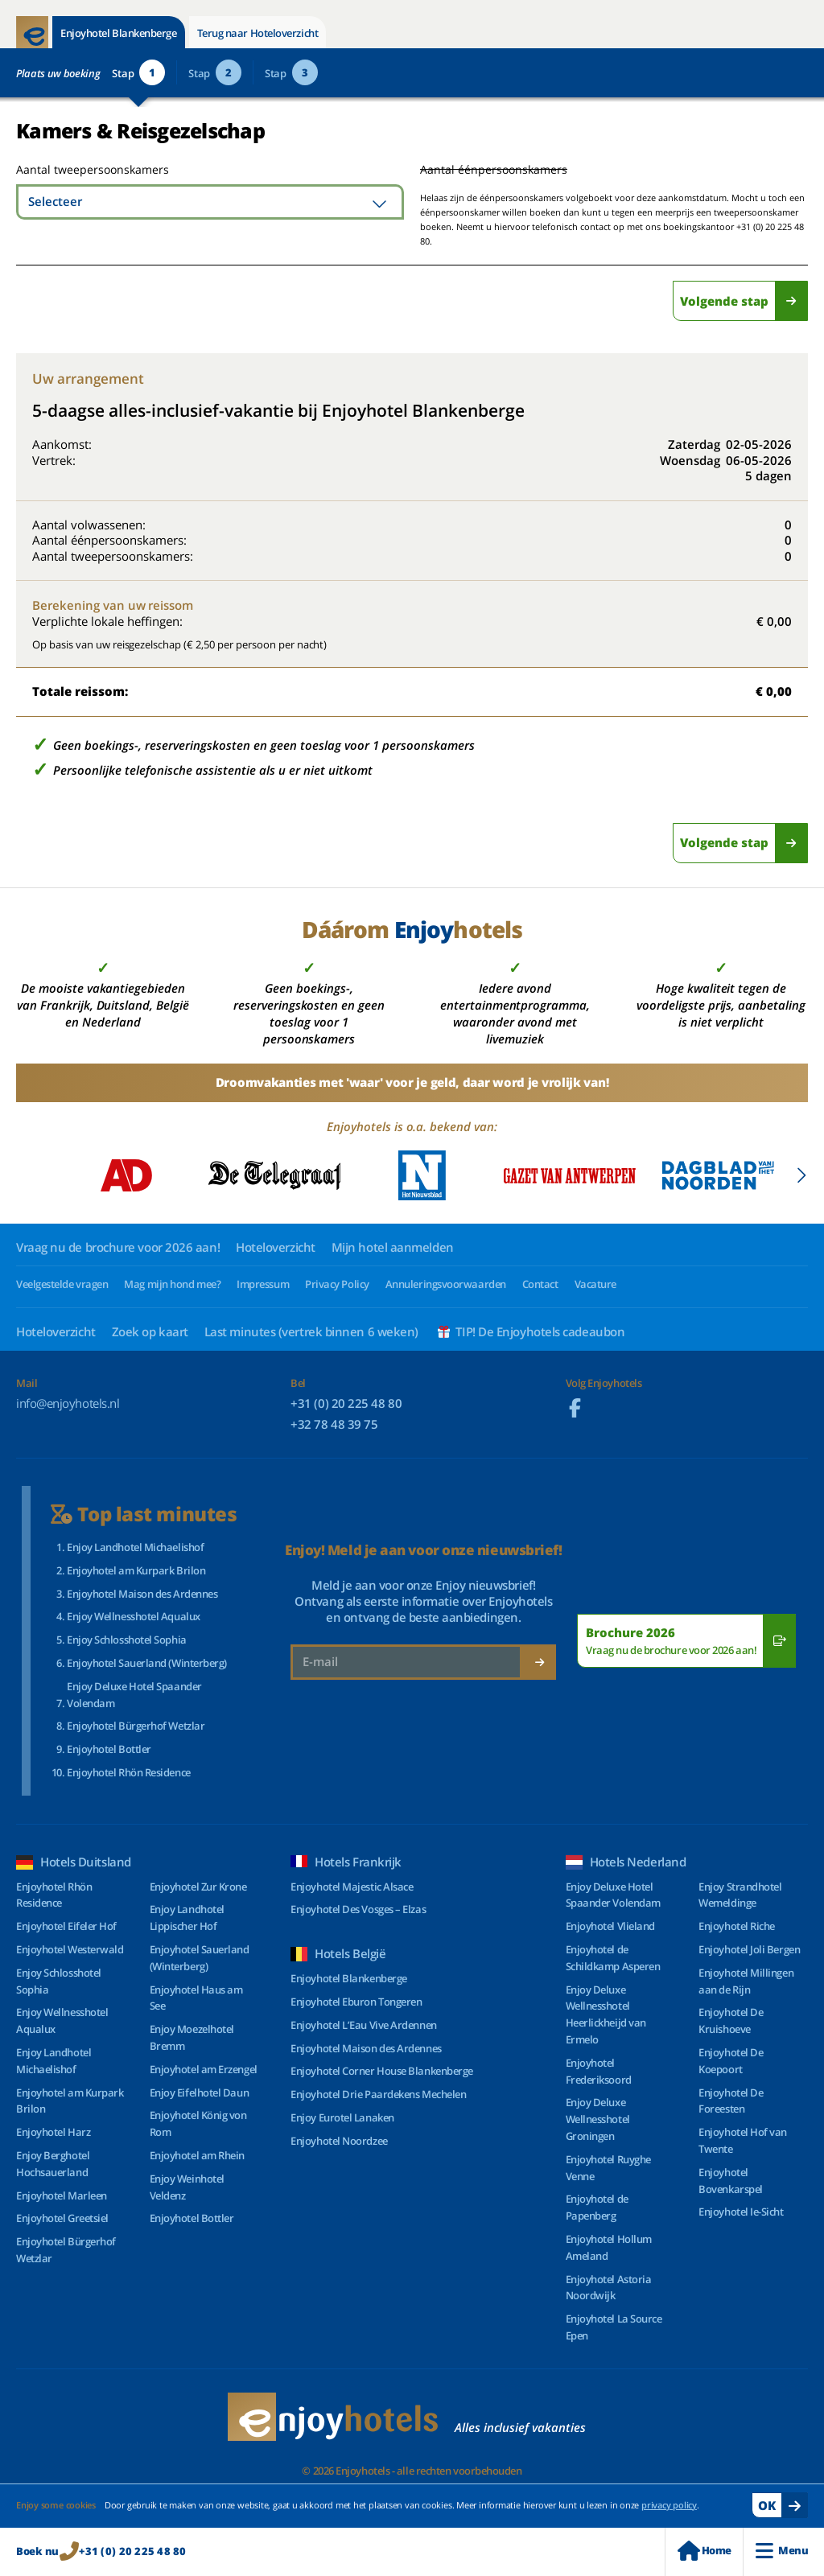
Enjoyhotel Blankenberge (118, 33)
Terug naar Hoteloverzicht (258, 33)
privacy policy (669, 2505)
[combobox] (210, 202)
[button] (801, 1175)
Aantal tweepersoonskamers (74, 169)
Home (704, 2551)
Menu (782, 2551)
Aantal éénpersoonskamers (493, 169)
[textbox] (210, 202)
